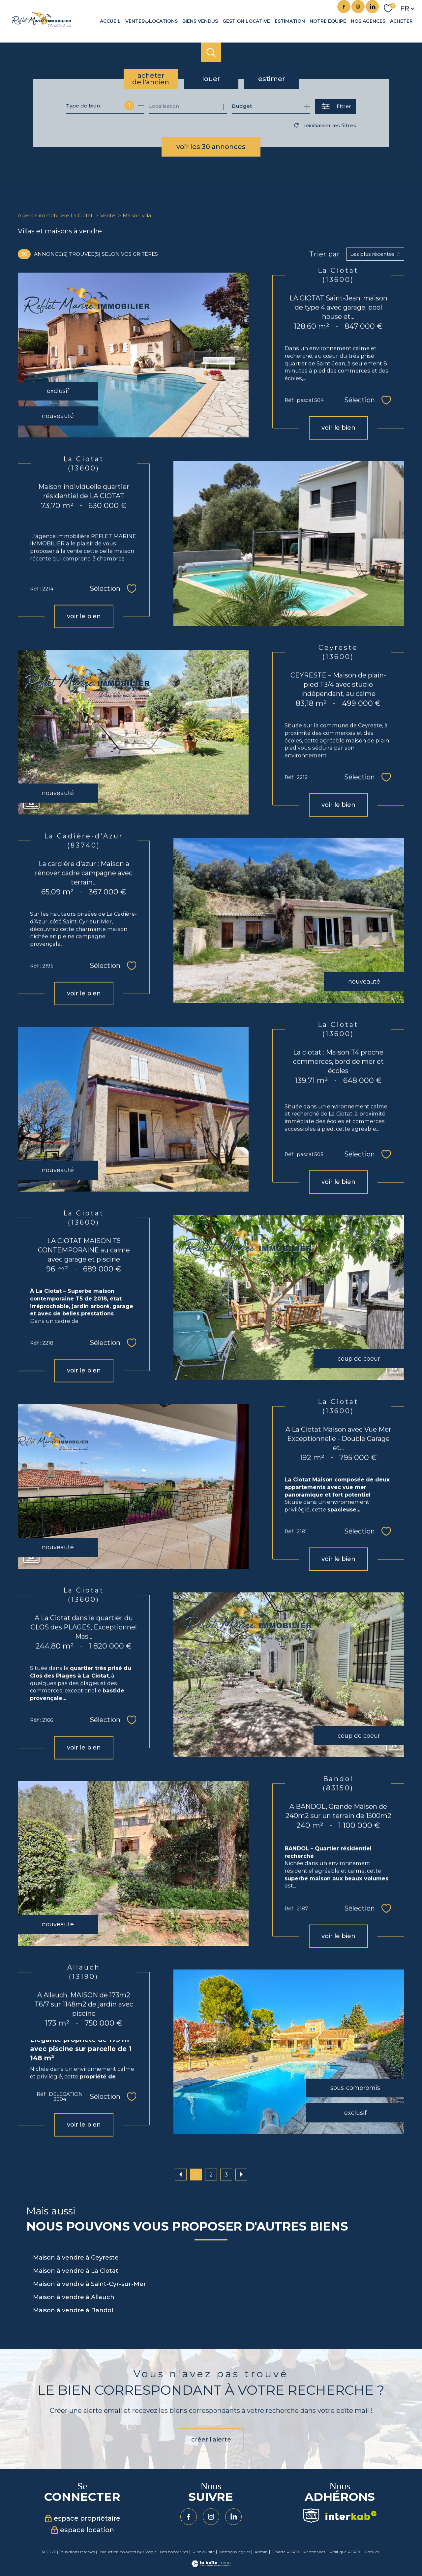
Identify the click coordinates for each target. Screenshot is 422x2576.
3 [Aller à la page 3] (226, 2174)
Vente (107, 215)
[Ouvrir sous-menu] (146, 21)
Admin (261, 2551)
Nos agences (368, 21)
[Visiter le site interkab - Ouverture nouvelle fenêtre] (351, 2515)
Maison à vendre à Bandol (73, 2310)
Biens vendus (200, 21)
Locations (163, 21)
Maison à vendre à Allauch (73, 2297)
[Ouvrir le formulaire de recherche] (335, 106)
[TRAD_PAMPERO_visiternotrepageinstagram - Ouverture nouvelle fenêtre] (358, 6)
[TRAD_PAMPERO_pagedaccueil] (41, 25)
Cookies (372, 2552)
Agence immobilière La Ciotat (55, 215)
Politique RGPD (345, 2551)
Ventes (134, 21)
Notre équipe (328, 21)
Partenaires (314, 2551)
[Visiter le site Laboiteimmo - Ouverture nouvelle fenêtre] (211, 2564)
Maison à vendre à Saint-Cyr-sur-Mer (89, 2284)
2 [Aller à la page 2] (211, 2174)
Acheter (401, 21)
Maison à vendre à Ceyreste (76, 2257)
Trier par (324, 254)
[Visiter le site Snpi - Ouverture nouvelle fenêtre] (311, 2515)
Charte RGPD (285, 2551)
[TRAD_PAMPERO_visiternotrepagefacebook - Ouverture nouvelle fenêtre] (343, 6)
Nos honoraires (174, 2551)
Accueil (110, 21)
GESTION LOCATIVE (246, 21)
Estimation (290, 21)
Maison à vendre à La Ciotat (75, 2270)
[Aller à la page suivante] (241, 2174)
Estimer (271, 79)
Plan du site (204, 2551)
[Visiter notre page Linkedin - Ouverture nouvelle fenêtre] (372, 6)
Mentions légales (234, 2551)
